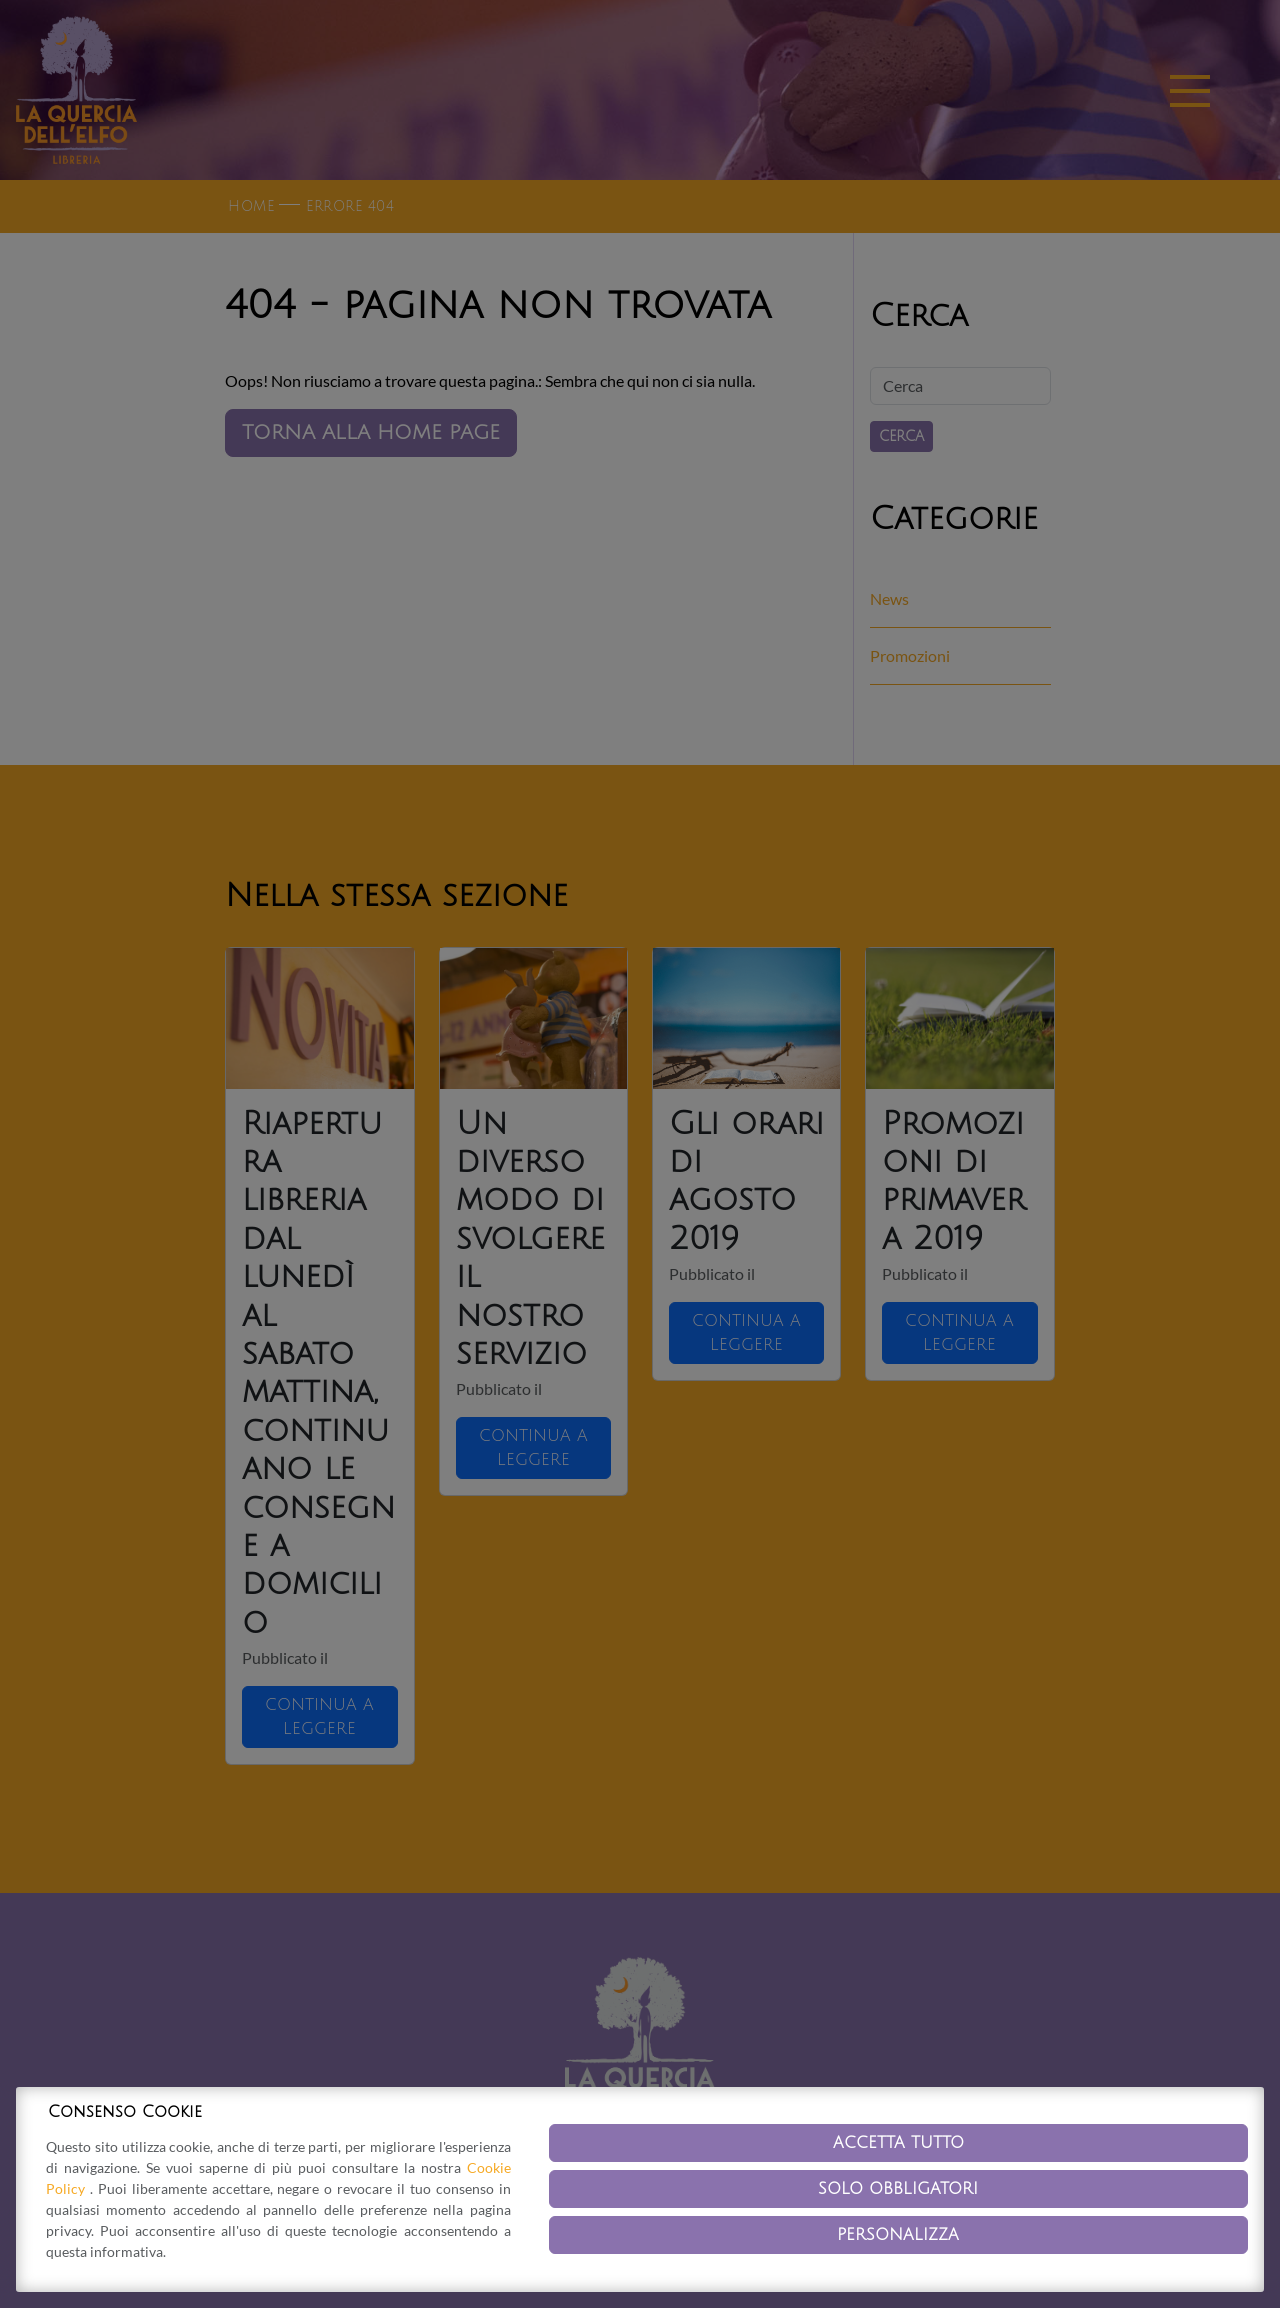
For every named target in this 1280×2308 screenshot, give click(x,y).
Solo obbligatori (898, 2189)
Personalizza (898, 2235)
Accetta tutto (898, 2143)
